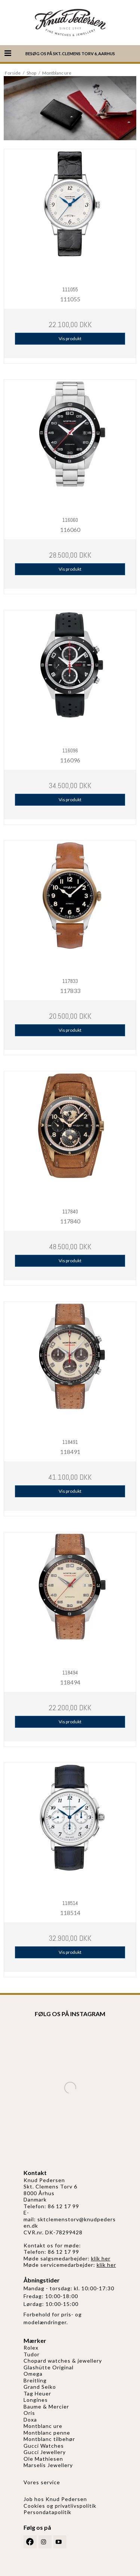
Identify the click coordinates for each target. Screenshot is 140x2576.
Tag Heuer (37, 2393)
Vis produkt (70, 338)
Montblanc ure (43, 2426)
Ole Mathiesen (43, 2459)
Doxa (30, 2419)
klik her (101, 2258)
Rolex (31, 2347)
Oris (29, 2413)
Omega (33, 2373)
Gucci (32, 2452)
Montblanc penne (47, 2432)
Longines (36, 2400)
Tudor (32, 2354)
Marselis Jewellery (48, 2465)
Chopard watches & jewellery (63, 2360)
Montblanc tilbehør (49, 2439)
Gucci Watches (44, 2445)
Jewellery (53, 2452)
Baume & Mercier (46, 2406)
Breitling (35, 2380)
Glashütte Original (49, 2367)
